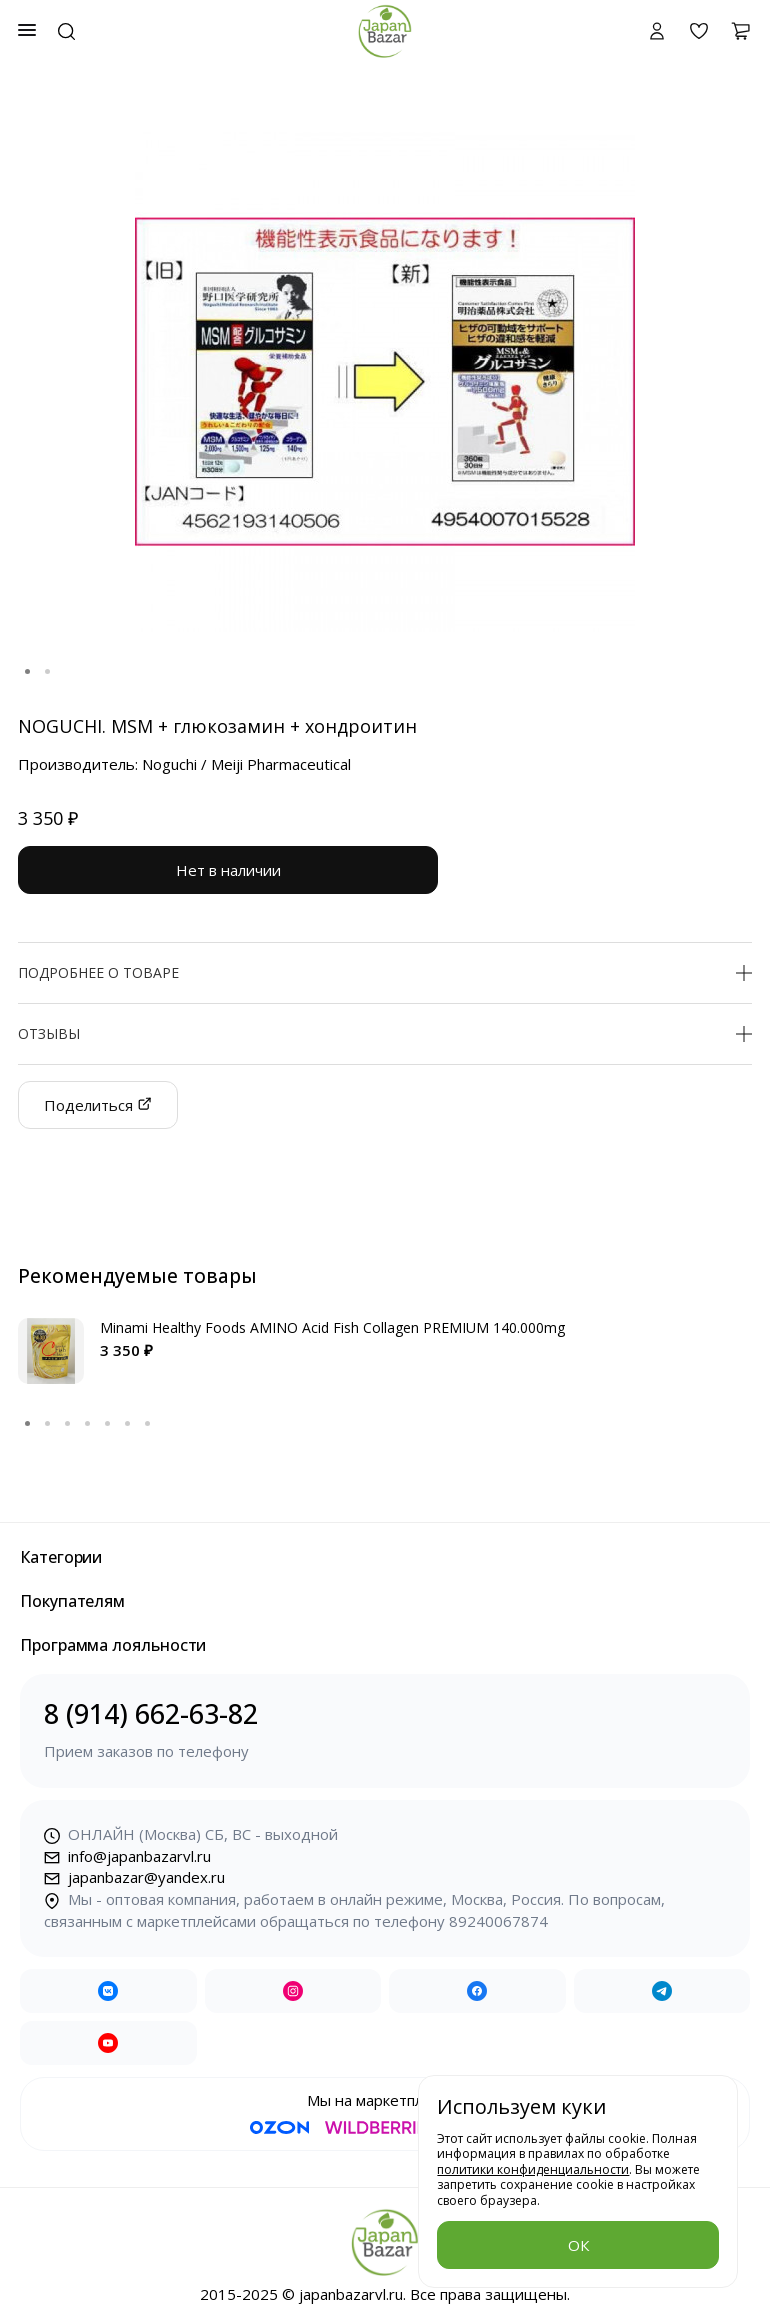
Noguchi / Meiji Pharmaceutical (246, 764)
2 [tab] (48, 672)
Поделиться (98, 1105)
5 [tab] (108, 1424)
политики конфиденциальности (533, 2169)
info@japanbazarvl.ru (127, 1856)
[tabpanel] (385, 382)
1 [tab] (28, 672)
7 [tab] (148, 1424)
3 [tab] (68, 1424)
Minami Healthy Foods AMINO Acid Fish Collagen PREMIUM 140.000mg (332, 1327)
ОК (578, 2245)
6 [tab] (128, 1424)
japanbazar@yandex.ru (134, 1877)
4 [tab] (88, 1424)
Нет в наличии (228, 870)
